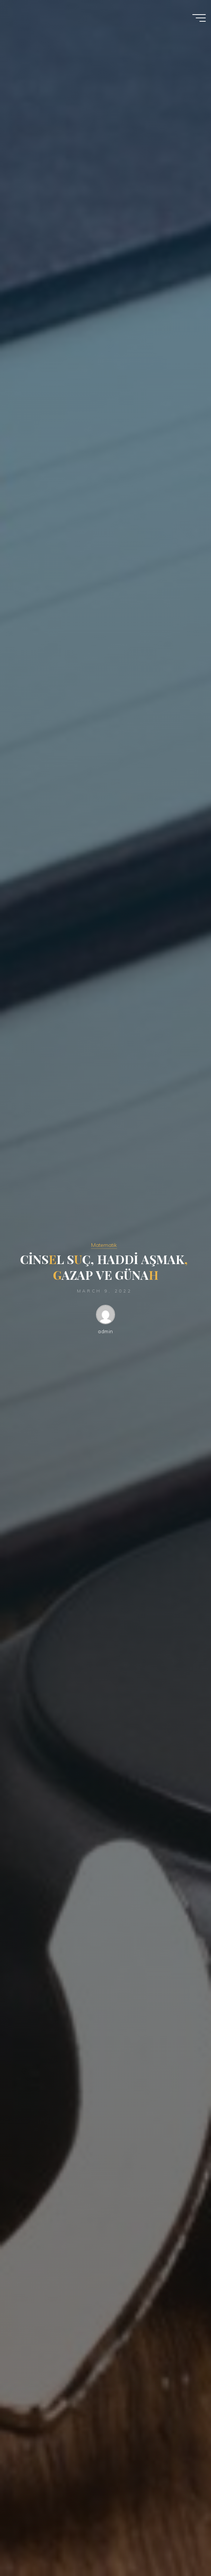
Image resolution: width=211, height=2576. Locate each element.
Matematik (104, 1245)
